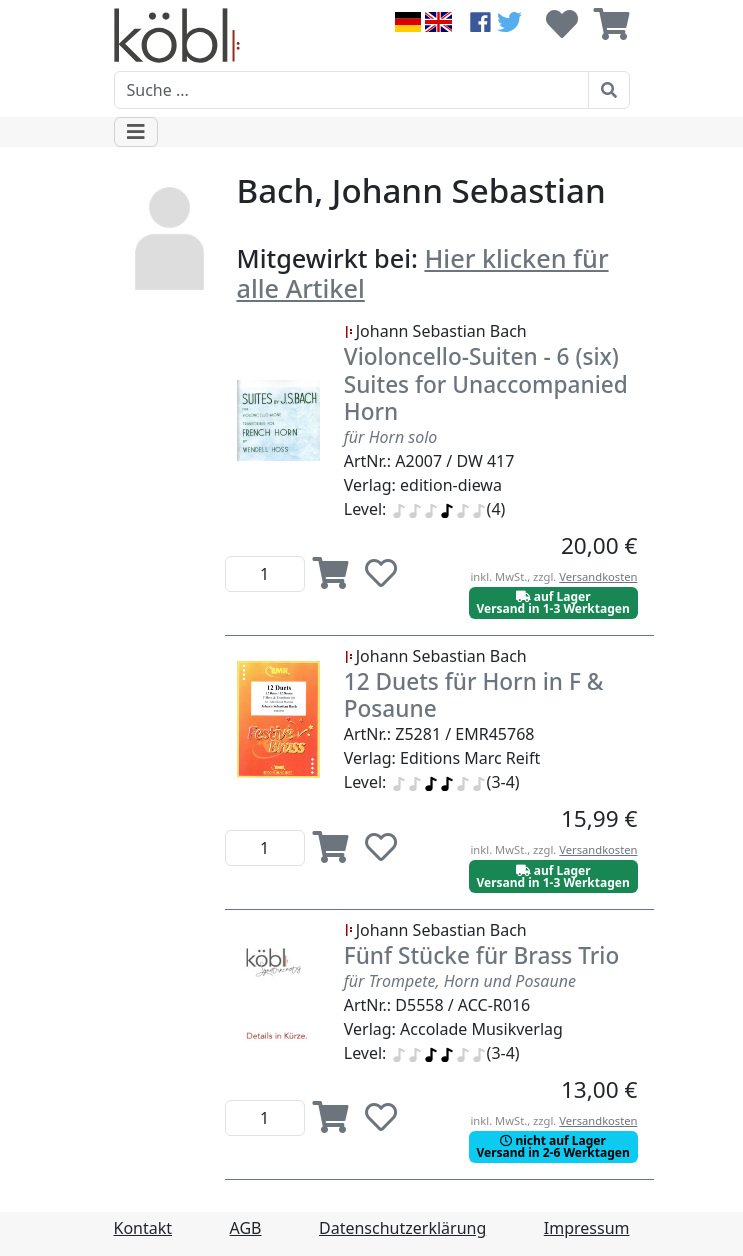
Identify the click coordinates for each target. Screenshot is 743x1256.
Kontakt (143, 1228)
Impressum (587, 1228)
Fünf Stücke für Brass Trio (482, 955)
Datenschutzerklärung (402, 1228)
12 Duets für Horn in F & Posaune (474, 695)
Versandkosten (598, 576)
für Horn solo (391, 437)
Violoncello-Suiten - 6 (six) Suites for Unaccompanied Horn (486, 383)
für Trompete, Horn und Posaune (460, 981)
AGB (246, 1228)
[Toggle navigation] (136, 132)
